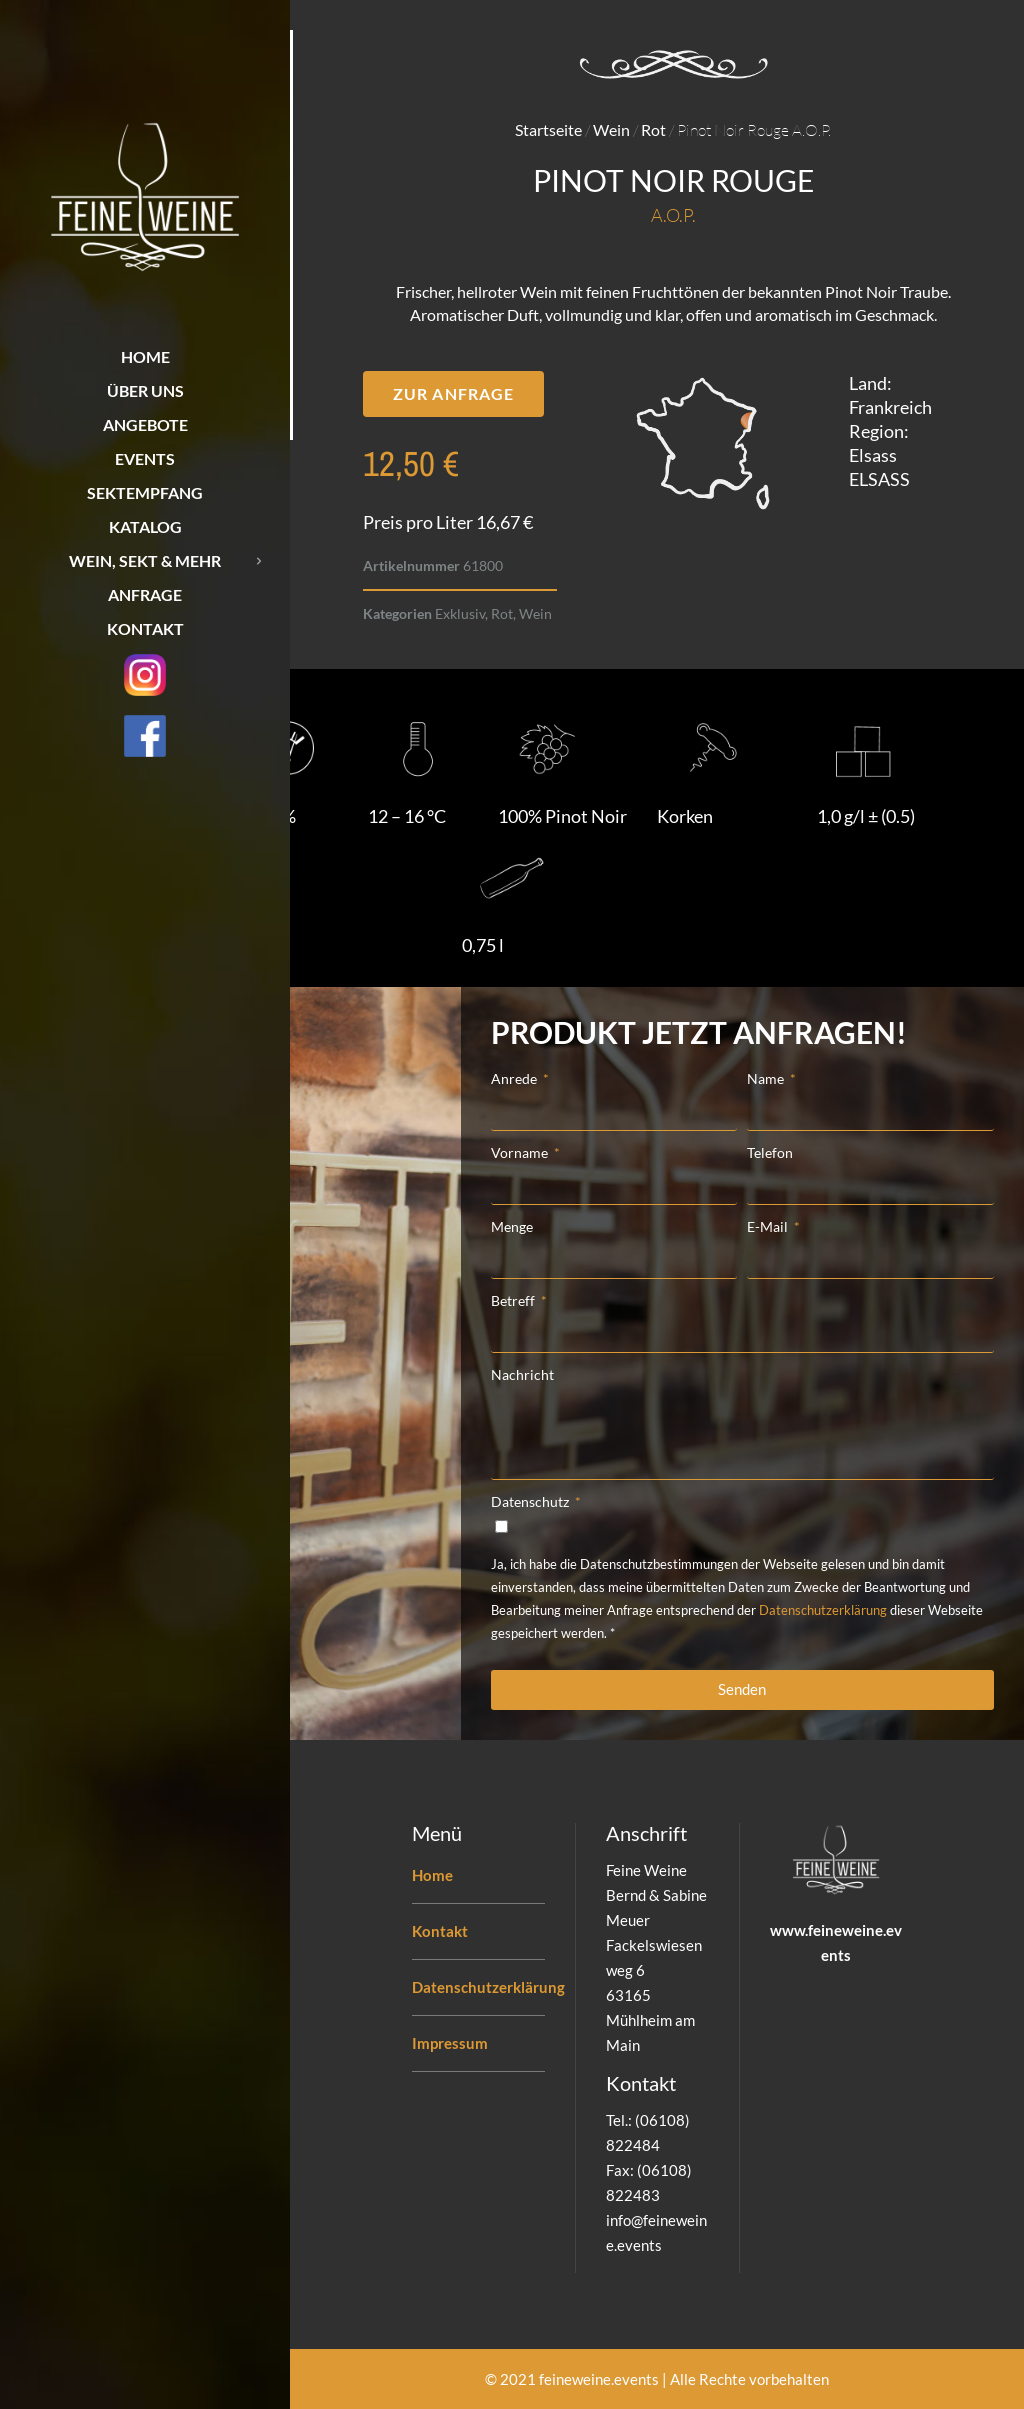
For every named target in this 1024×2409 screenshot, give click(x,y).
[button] (453, 394)
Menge (512, 1226)
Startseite (548, 129)
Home (432, 1875)
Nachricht (522, 1374)
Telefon (770, 1152)
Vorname (521, 1152)
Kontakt (440, 1931)
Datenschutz (531, 1501)
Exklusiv (460, 613)
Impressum (450, 2043)
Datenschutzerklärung (823, 1610)
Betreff (514, 1300)
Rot (653, 129)
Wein (611, 129)
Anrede (515, 1078)
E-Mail (769, 1226)
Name (767, 1078)
